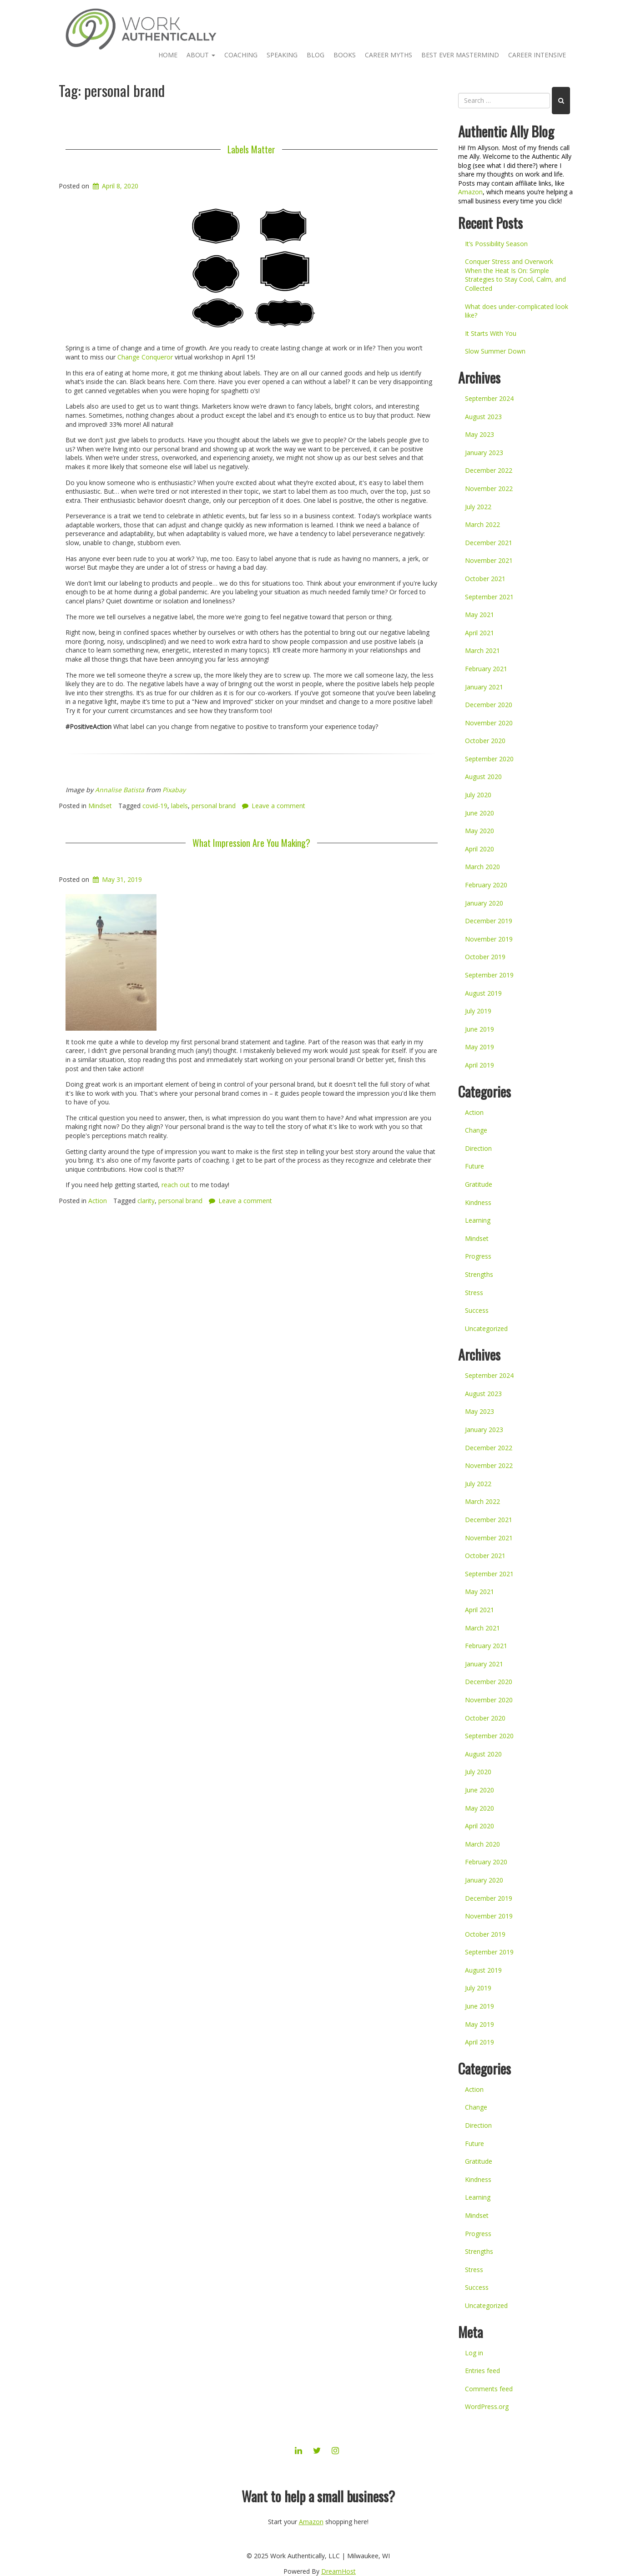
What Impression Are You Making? (251, 843)
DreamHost (338, 2571)
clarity (146, 1200)
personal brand (214, 805)
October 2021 (485, 578)
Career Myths (388, 55)
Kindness (478, 1202)
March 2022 (482, 524)
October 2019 (485, 956)
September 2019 (489, 975)
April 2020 (479, 849)
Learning (477, 1220)
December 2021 (488, 542)
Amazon (470, 191)
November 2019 (489, 939)
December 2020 (488, 704)
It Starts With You (490, 333)
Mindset (100, 805)
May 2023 (479, 434)
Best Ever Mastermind (460, 55)
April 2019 (479, 1065)
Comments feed (489, 2388)
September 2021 (489, 596)
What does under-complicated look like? (516, 311)
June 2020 (479, 813)
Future (474, 1166)
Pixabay (174, 789)
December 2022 (488, 470)
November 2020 (489, 723)
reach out (176, 1184)
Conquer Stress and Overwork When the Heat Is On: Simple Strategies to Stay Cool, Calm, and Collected (515, 275)
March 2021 (482, 650)
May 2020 (479, 830)
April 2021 (479, 632)
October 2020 (485, 740)
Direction (478, 1148)
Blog (315, 55)
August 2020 (483, 776)
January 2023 (484, 452)
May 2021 (479, 614)
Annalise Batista (119, 789)
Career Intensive (537, 55)
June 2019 (479, 1029)
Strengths (479, 1274)
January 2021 (484, 687)
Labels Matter (251, 149)
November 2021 (489, 560)
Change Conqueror (145, 357)
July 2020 (478, 794)
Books (344, 55)
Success (477, 1310)
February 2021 (486, 668)
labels (179, 805)
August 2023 (483, 416)
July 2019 (478, 1011)
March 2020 (482, 866)
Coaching (240, 55)
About (201, 55)
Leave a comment (278, 805)
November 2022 (489, 488)
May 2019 (479, 1047)
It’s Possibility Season (496, 243)
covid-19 (154, 805)
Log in (474, 2352)
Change (476, 1130)
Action (97, 1200)
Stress (474, 1292)
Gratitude (478, 1184)
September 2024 (489, 398)
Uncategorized (486, 1328)
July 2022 (478, 506)
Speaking (282, 55)
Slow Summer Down (495, 351)
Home (167, 55)
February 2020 (486, 885)
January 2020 (484, 903)
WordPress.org (487, 2406)
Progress (478, 1256)
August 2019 (483, 993)
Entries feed (482, 2370)
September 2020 (489, 758)
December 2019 (488, 920)
